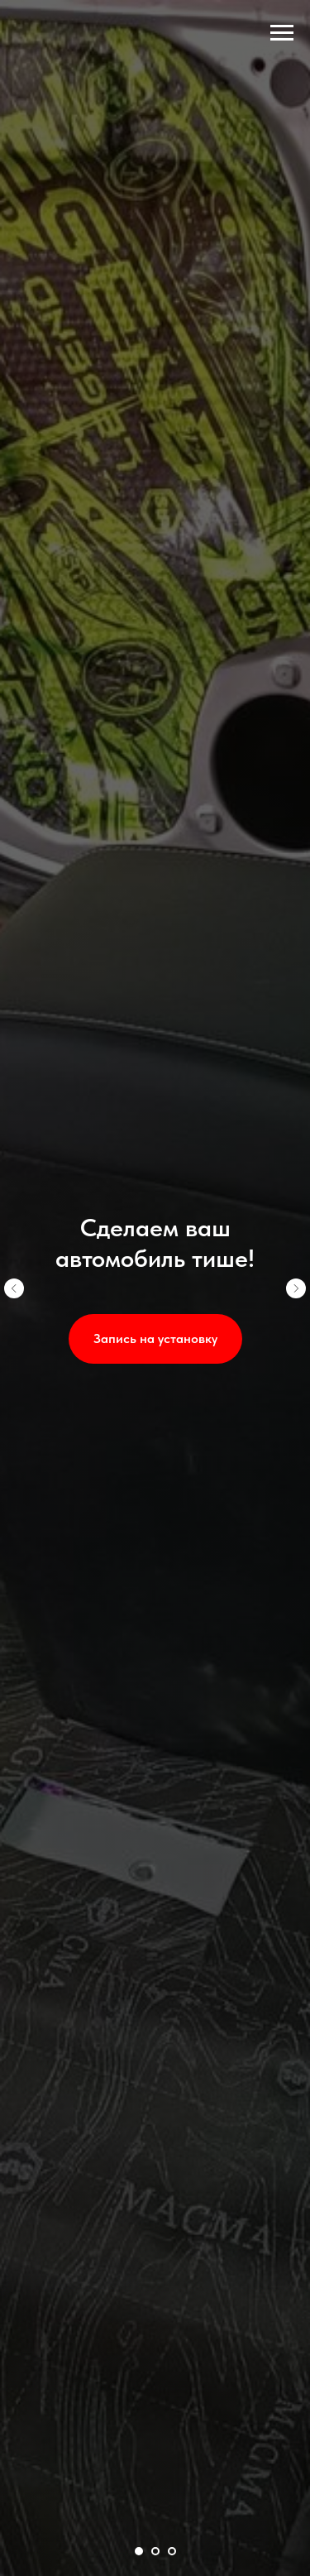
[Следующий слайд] (296, 1288)
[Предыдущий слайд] (14, 1288)
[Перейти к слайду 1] (139, 2551)
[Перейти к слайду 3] (172, 2551)
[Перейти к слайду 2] (155, 2551)
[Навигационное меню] (281, 33)
